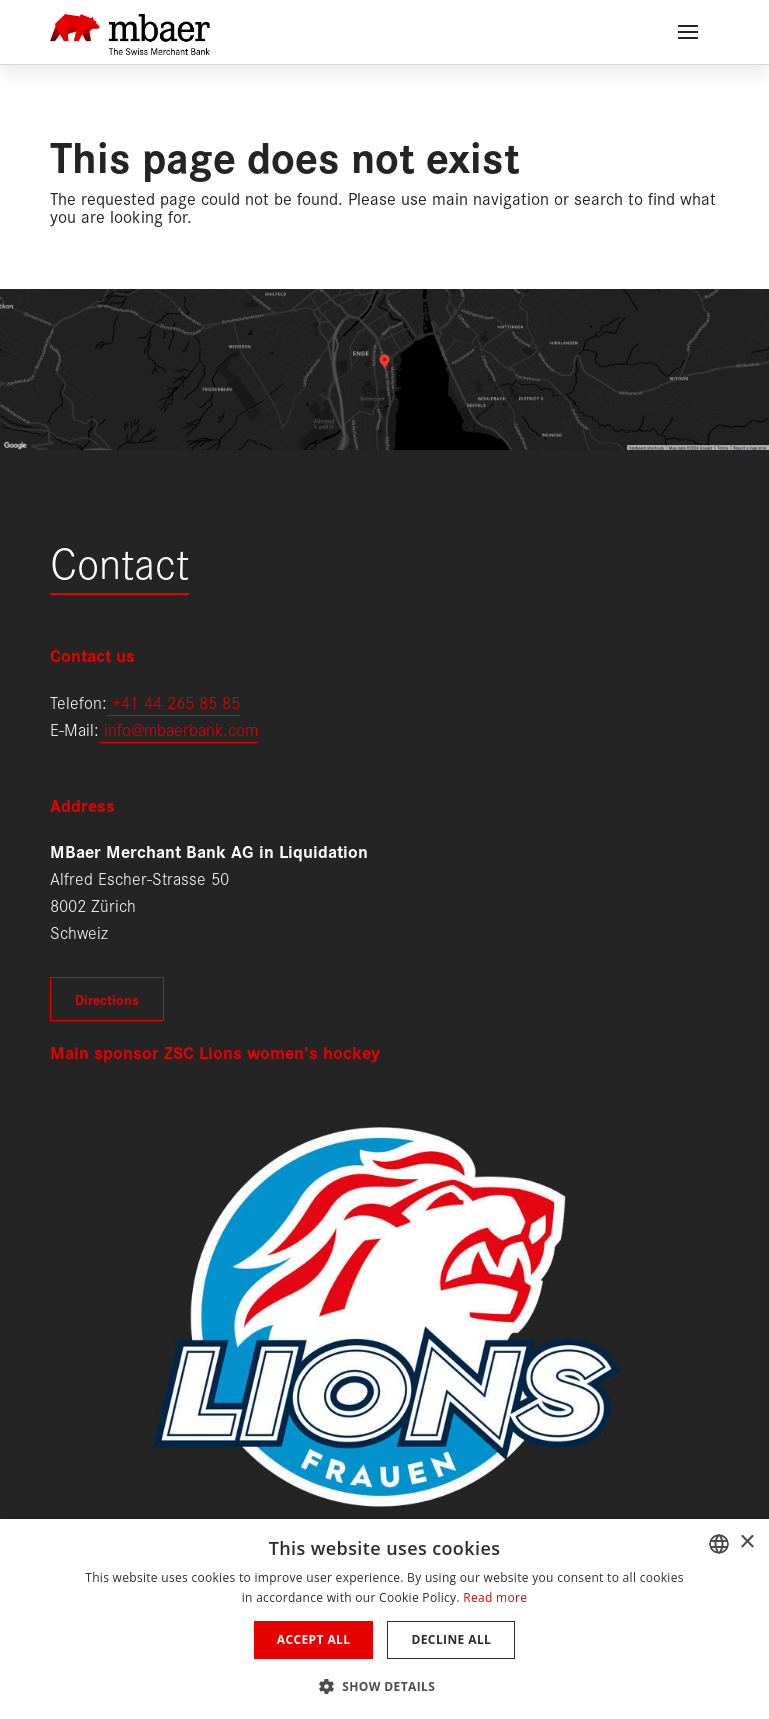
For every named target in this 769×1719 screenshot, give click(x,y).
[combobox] (719, 1544)
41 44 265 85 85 (180, 701)
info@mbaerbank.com (178, 728)
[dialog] (384, 1619)
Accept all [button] (314, 1639)
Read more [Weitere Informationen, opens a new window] (495, 1597)
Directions (107, 999)
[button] (385, 1684)
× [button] (746, 1542)
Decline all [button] (451, 1639)
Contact (119, 560)
